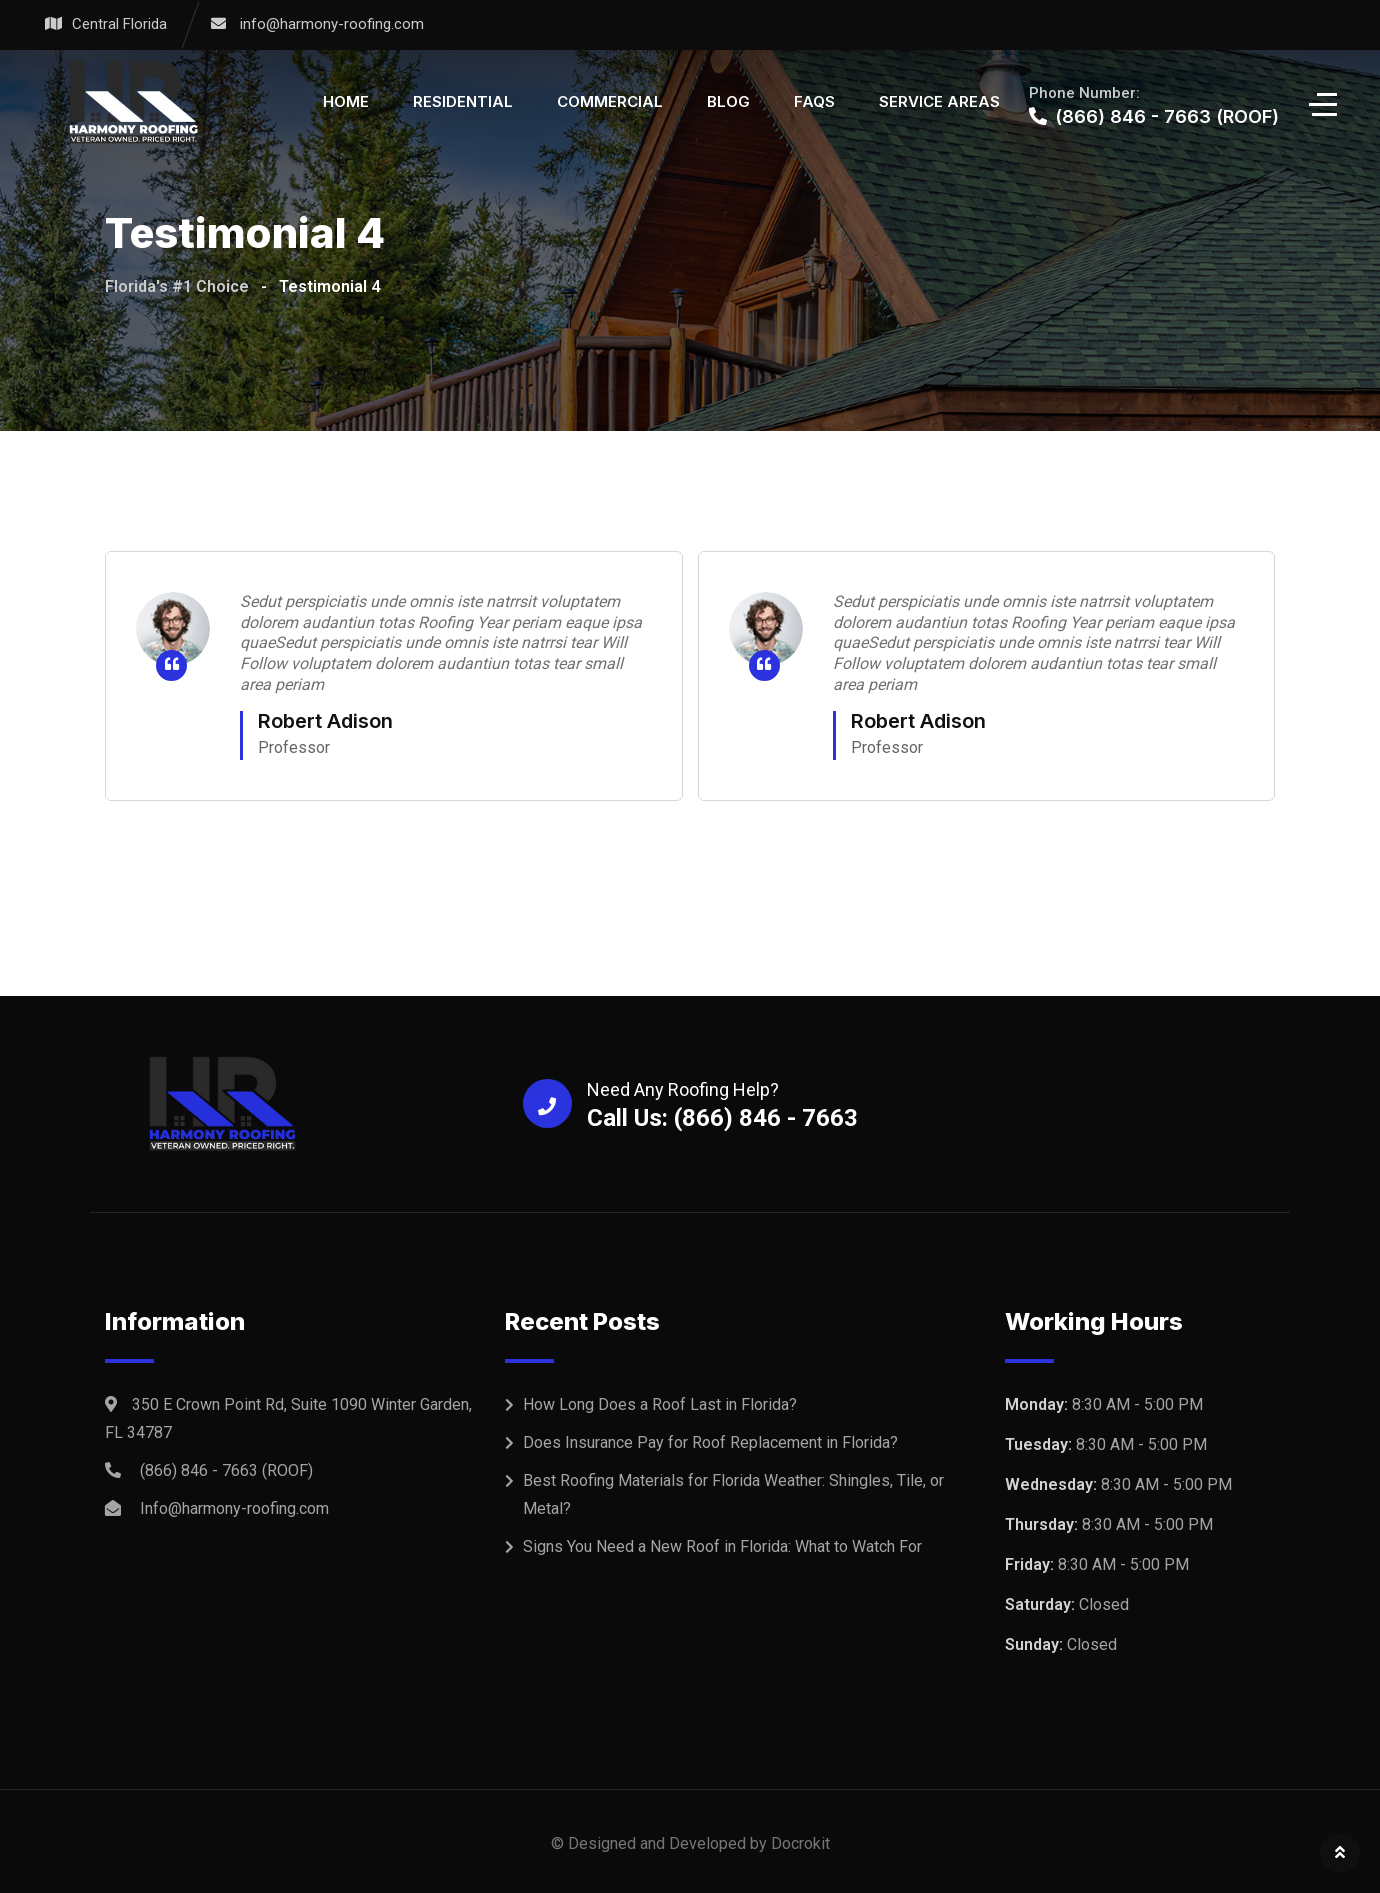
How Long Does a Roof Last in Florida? (660, 1404)
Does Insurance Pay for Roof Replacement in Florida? (710, 1442)
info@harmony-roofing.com (332, 24)
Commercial (610, 101)
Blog (728, 101)
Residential (463, 101)
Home (346, 101)
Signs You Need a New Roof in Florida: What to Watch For (722, 1546)
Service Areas (939, 101)
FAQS (814, 101)
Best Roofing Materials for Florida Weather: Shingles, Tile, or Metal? (733, 1494)
